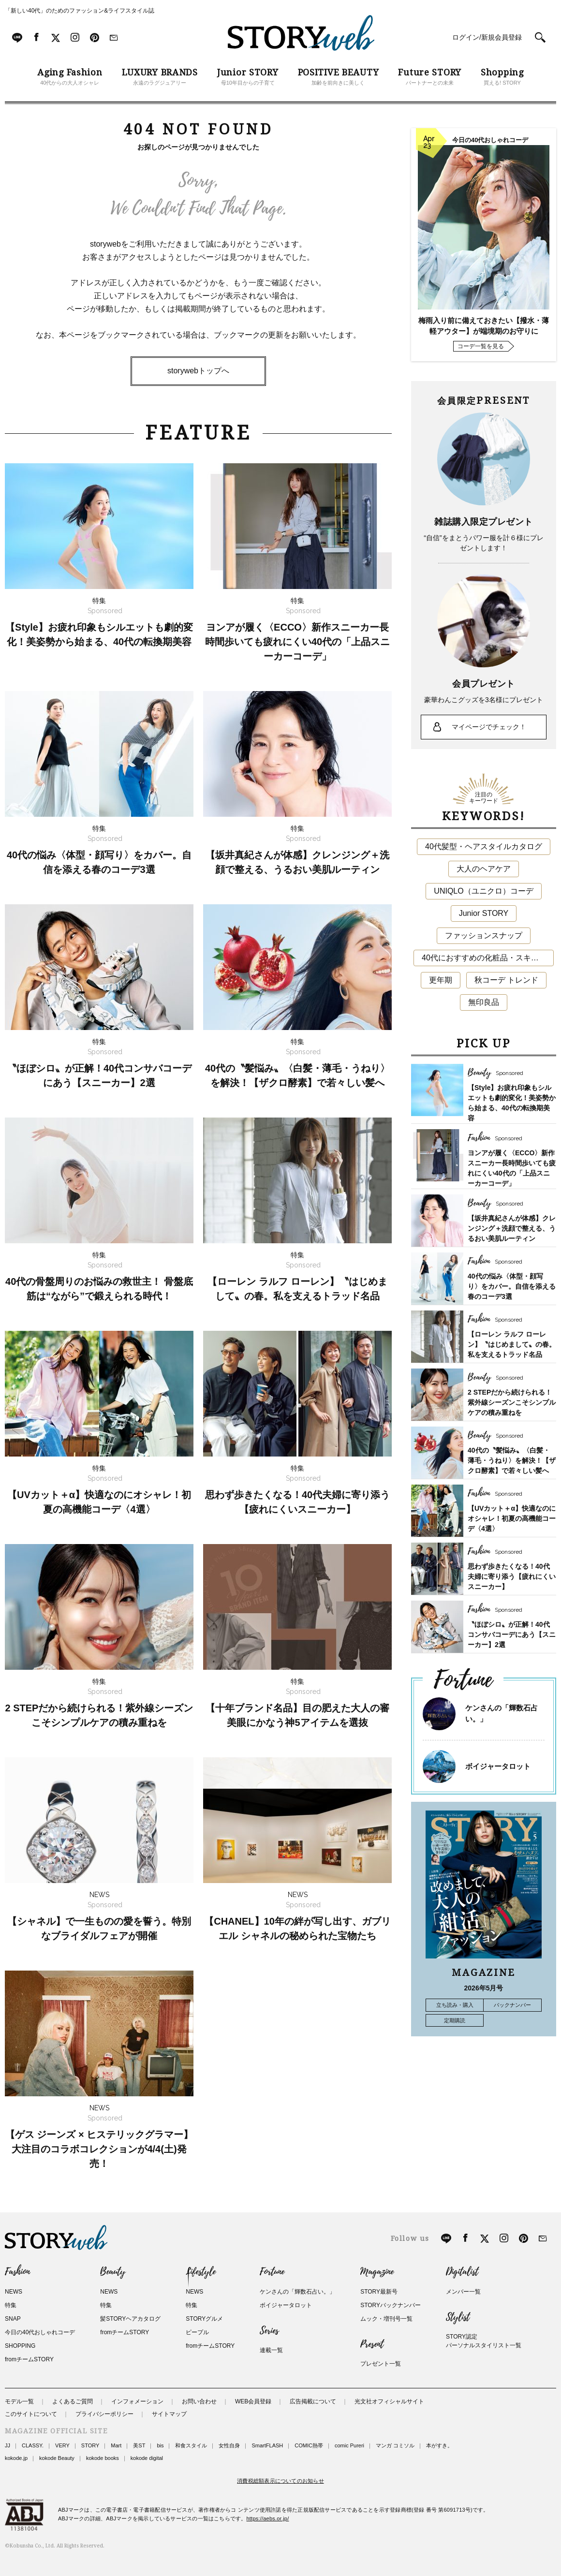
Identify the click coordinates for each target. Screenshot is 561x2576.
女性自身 (229, 2445)
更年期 (440, 980)
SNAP (13, 2318)
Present (372, 2344)
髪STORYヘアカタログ (130, 2318)
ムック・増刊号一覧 (386, 2318)
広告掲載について (313, 2401)
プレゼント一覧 (380, 2363)
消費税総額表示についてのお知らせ (280, 2481)
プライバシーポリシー (104, 2414)
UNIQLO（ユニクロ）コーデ (483, 891)
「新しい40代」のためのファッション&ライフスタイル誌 (79, 10)
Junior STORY (484, 913)
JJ (7, 2445)
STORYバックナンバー (390, 2305)
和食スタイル (191, 2445)
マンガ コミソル (395, 2445)
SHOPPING (20, 2345)
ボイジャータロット (498, 1766)
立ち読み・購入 (454, 2005)
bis (160, 2445)
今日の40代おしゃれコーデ (40, 2332)
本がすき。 (439, 2445)
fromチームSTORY (29, 2359)
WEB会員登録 (253, 2401)
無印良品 (483, 1002)
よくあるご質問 (72, 2401)
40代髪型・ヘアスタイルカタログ (483, 846)
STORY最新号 (379, 2291)
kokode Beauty (56, 2458)
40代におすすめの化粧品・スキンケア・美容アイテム (488, 958)
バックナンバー (512, 2005)
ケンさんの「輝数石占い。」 (297, 2291)
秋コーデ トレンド (506, 980)
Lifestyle (201, 2272)
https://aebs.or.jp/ (268, 2518)
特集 (10, 2305)
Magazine (377, 2272)
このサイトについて (31, 2414)
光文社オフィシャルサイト (389, 2401)
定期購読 (454, 2020)
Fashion (17, 2272)
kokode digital (147, 2458)
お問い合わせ (199, 2401)
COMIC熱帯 (309, 2445)
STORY (90, 2445)
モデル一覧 (19, 2401)
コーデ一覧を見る (481, 346)
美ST (139, 2445)
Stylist (458, 2317)
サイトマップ (169, 2414)
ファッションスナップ (483, 935)
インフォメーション (137, 2401)
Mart (116, 2445)
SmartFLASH (267, 2445)
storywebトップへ (198, 371)
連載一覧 (271, 2350)
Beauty (112, 2272)
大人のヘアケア (484, 869)
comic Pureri (349, 2445)
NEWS (13, 2291)
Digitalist (462, 2272)
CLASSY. (33, 2445)
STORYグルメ (204, 2318)
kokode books (102, 2458)
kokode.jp (16, 2458)
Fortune (272, 2272)
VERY (62, 2445)
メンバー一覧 (463, 2291)
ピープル (197, 2332)
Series (269, 2331)
